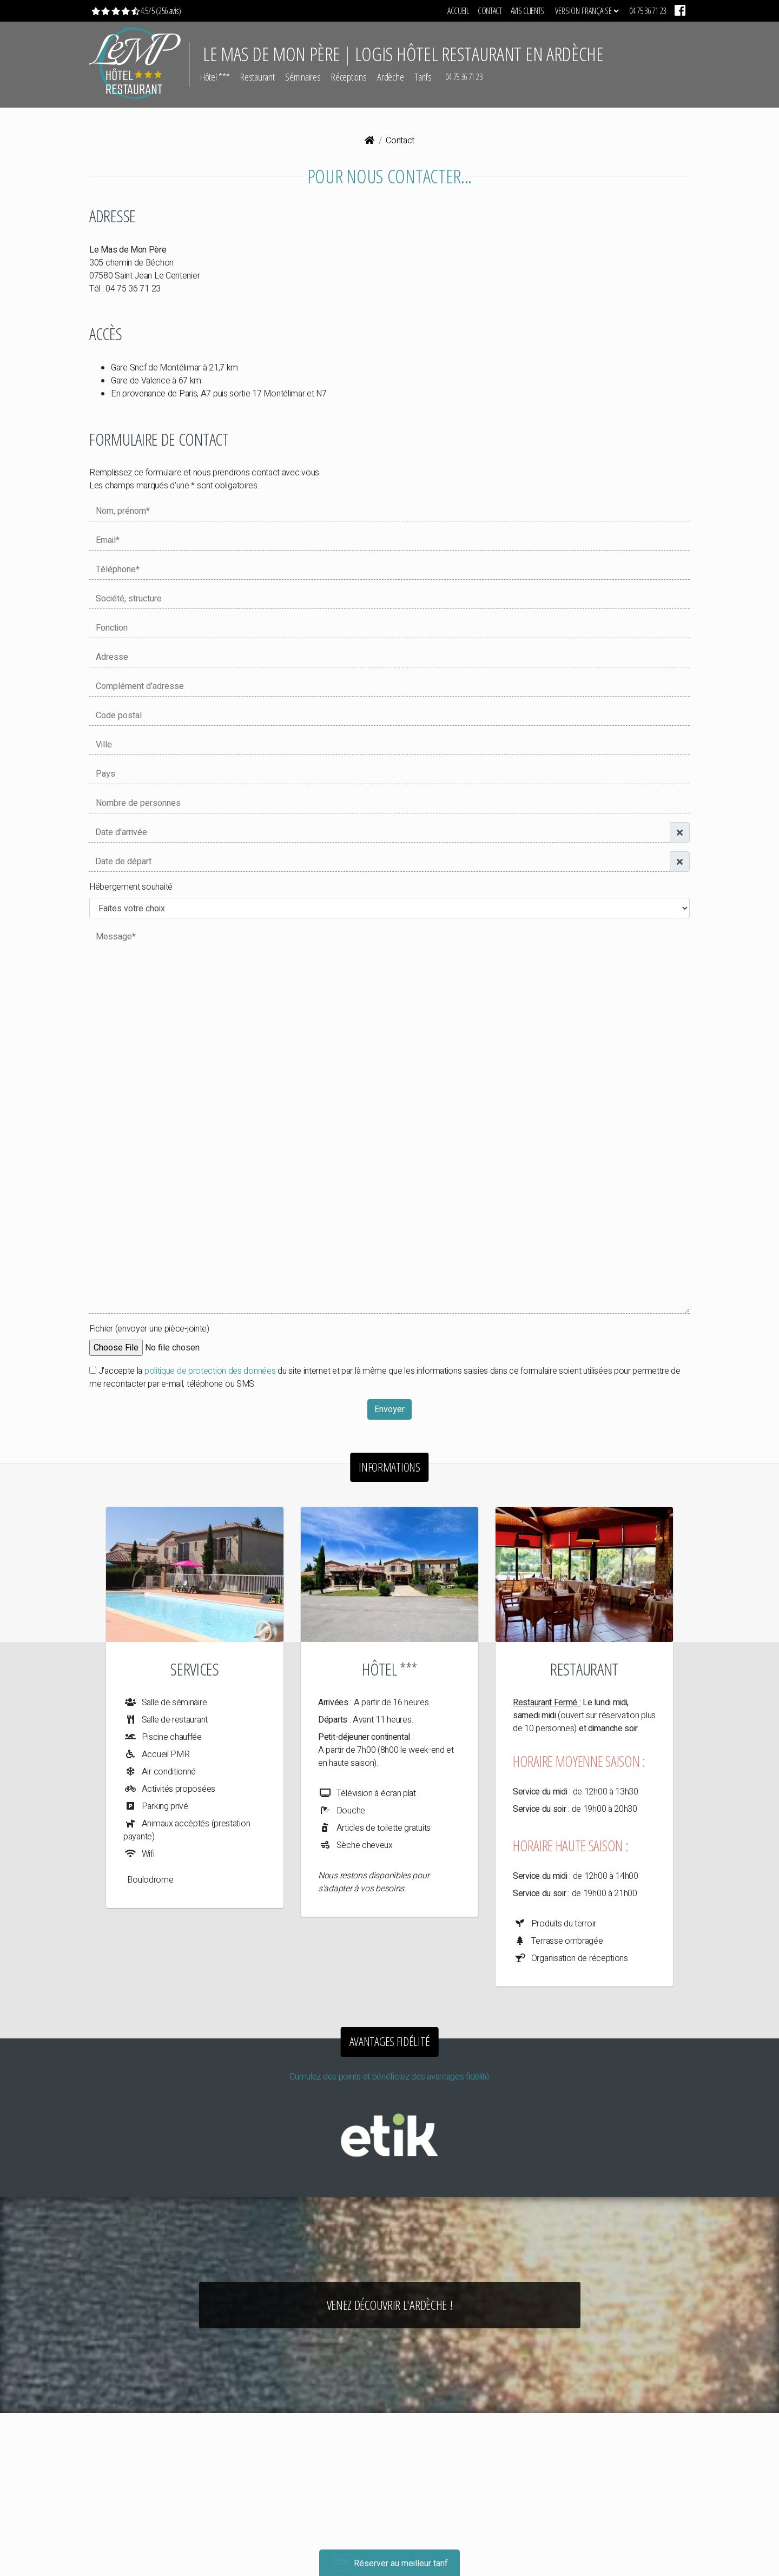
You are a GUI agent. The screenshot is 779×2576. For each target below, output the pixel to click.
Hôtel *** (214, 77)
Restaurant (257, 77)
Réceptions (348, 77)
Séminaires (302, 77)
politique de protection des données (210, 1371)
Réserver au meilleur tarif (390, 2563)
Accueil (458, 11)
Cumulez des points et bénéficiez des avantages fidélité (389, 2076)
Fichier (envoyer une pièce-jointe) (149, 1328)
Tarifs (422, 77)
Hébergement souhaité (131, 886)
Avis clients (527, 11)
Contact (490, 11)
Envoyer (389, 1409)
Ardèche (390, 77)
